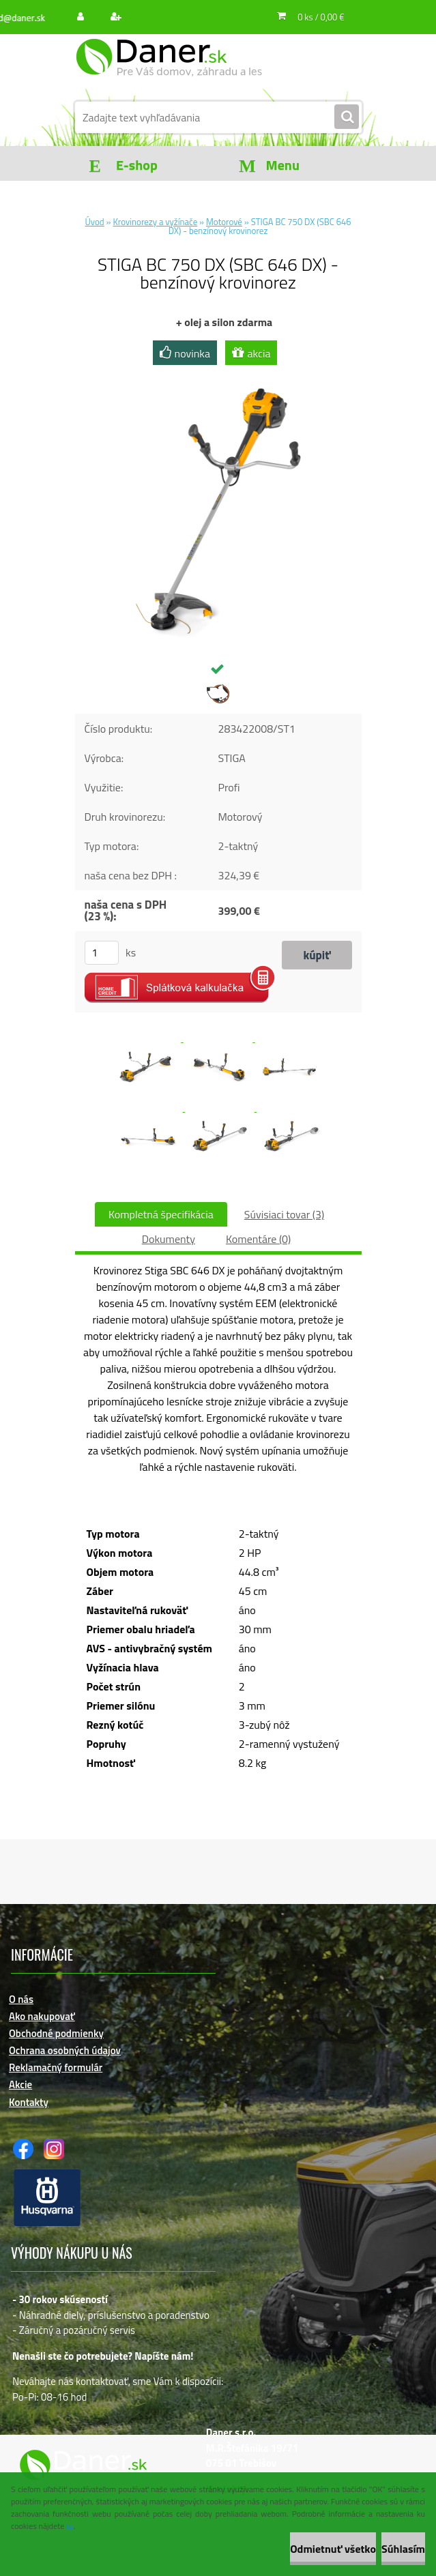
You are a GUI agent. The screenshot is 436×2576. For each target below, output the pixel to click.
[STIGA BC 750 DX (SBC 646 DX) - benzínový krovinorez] (218, 374)
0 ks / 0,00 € (320, 17)
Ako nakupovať (42, 2016)
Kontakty (28, 2102)
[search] (346, 117)
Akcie (20, 2084)
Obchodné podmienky (56, 2033)
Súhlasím (403, 2549)
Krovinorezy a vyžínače (155, 222)
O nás (21, 1999)
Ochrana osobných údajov (65, 2050)
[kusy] (102, 953)
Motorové (224, 222)
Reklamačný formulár (55, 2067)
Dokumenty (168, 1239)
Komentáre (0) (258, 1239)
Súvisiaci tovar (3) (284, 1214)
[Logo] (169, 66)
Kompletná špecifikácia (161, 1214)
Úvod (94, 222)
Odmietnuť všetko (333, 2549)
